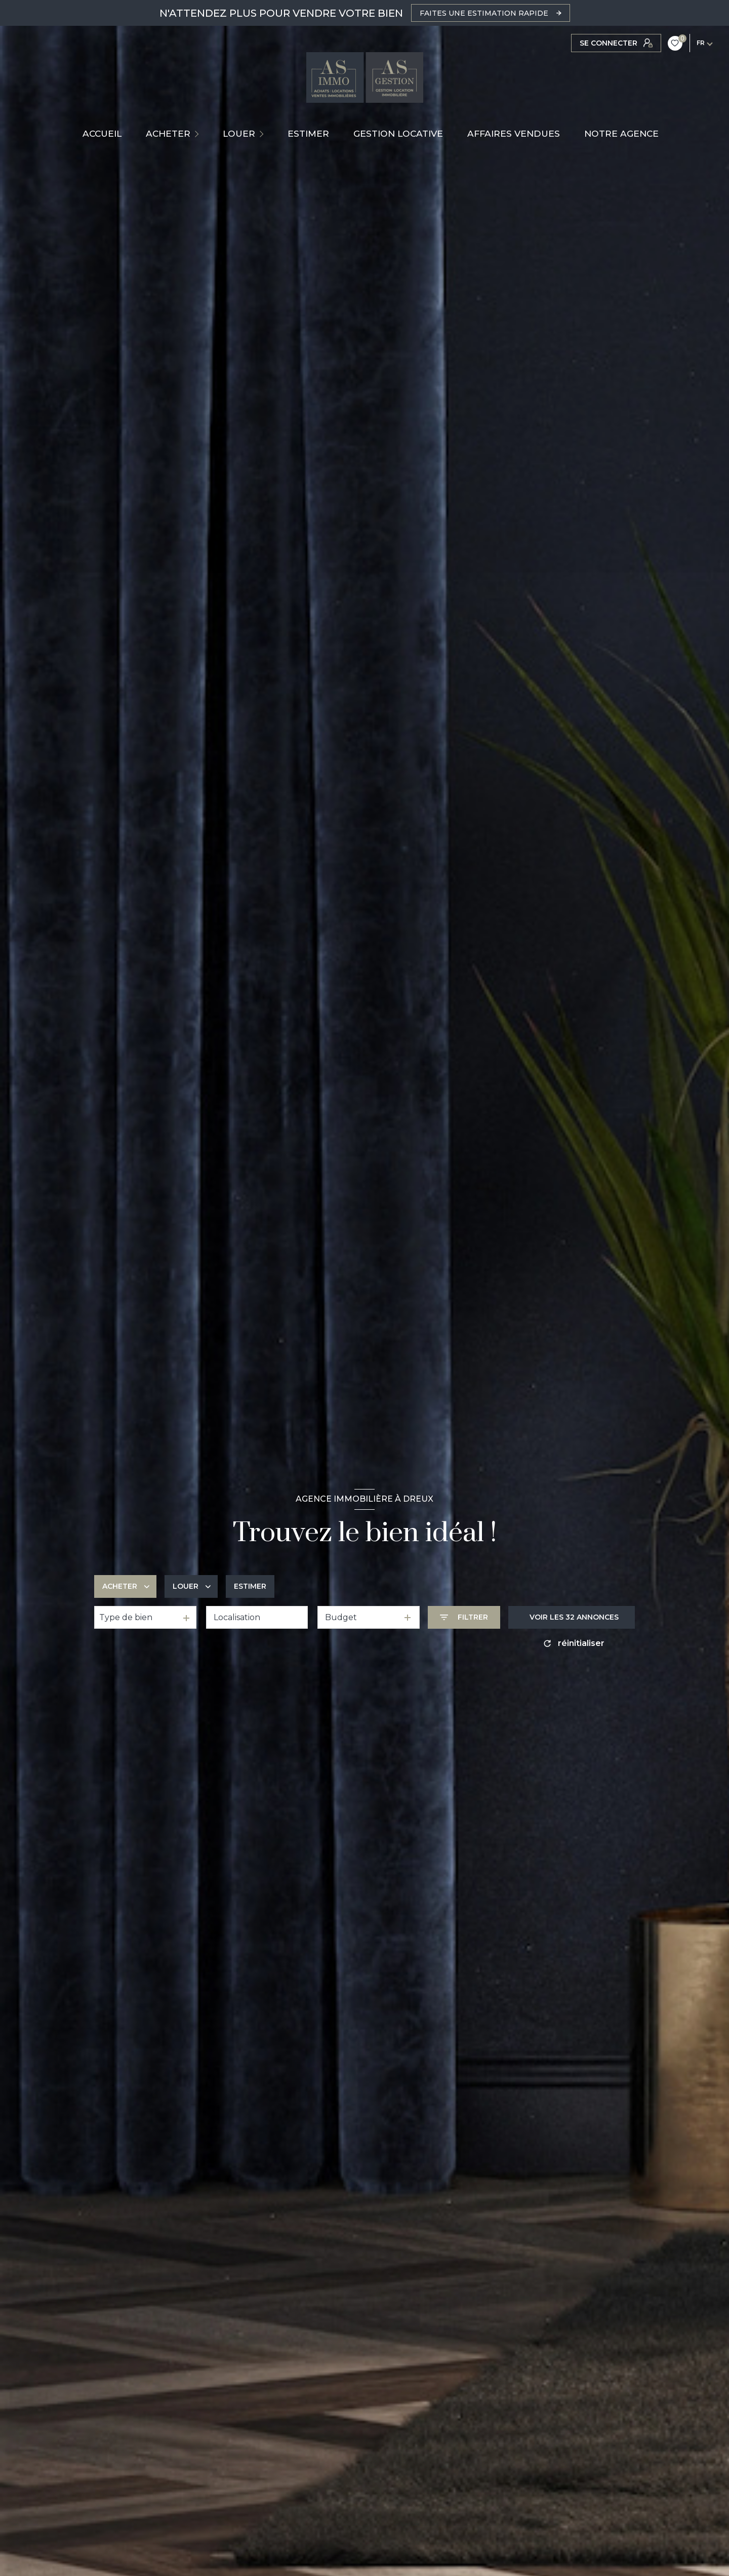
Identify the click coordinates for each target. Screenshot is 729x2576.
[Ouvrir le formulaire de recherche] (464, 1617)
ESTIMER (308, 133)
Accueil (102, 133)
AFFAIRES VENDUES (513, 133)
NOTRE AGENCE (621, 133)
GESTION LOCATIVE (398, 133)
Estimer (250, 1586)
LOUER (239, 133)
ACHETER (168, 133)
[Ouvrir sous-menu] (198, 134)
